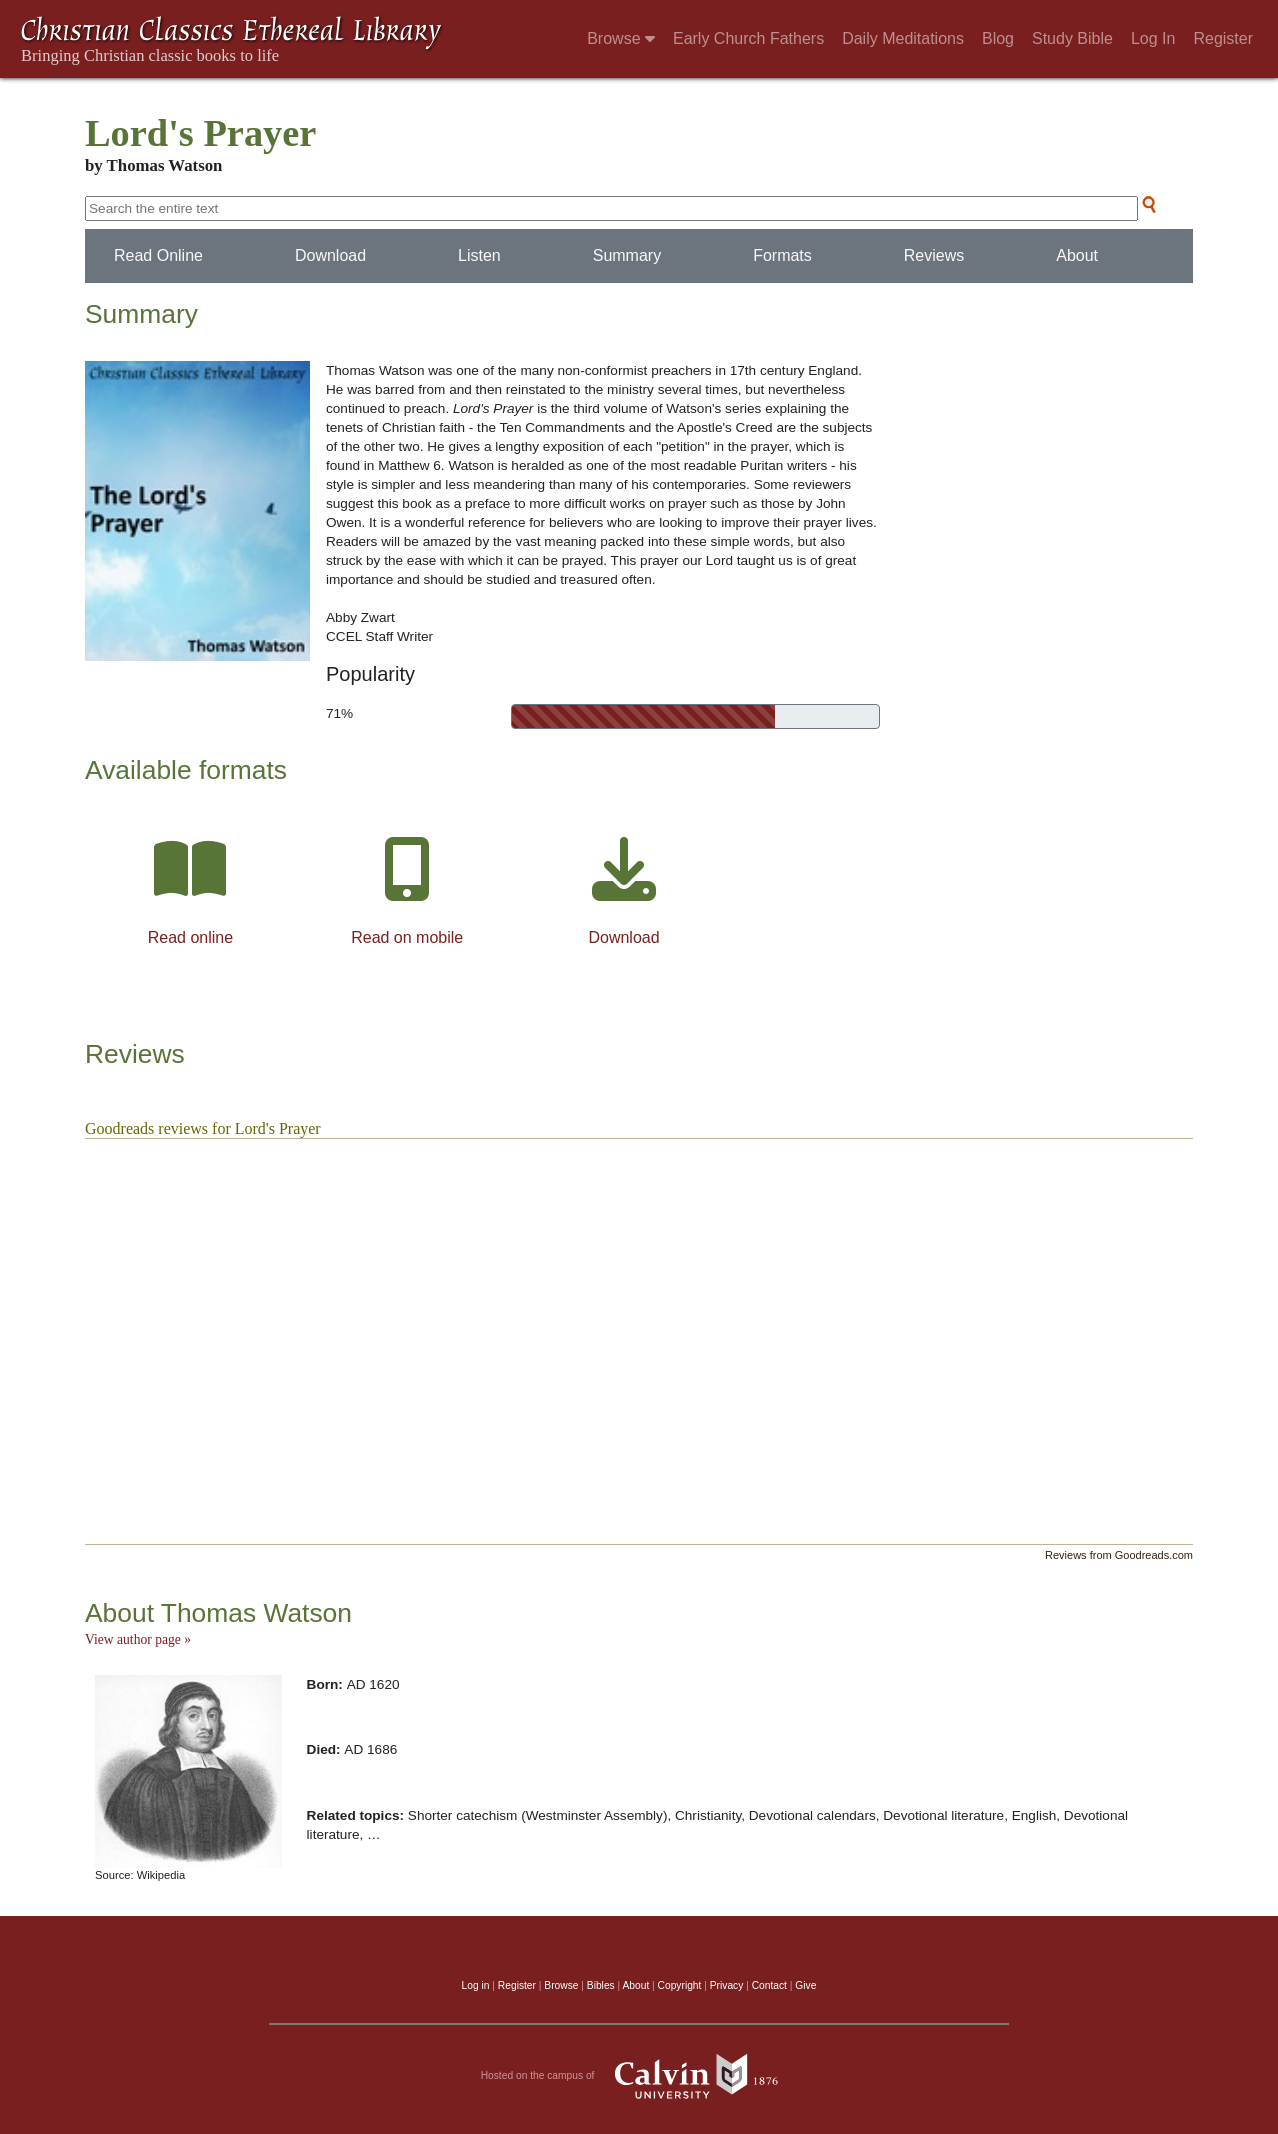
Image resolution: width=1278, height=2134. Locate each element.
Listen (479, 255)
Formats (782, 255)
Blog (998, 38)
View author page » (138, 1639)
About (1077, 255)
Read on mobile (407, 937)
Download (330, 255)
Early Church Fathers (748, 38)
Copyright (680, 1985)
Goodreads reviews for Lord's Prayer (203, 1128)
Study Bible (1072, 38)
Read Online (158, 255)
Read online (190, 937)
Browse (621, 38)
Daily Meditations (903, 38)
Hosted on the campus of (639, 2076)
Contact (769, 1985)
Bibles (601, 1985)
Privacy (727, 1985)
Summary (627, 255)
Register (1223, 38)
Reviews (934, 255)
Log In (1153, 38)
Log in (476, 1985)
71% (339, 713)
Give (805, 1985)
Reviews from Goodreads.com (1119, 1555)
